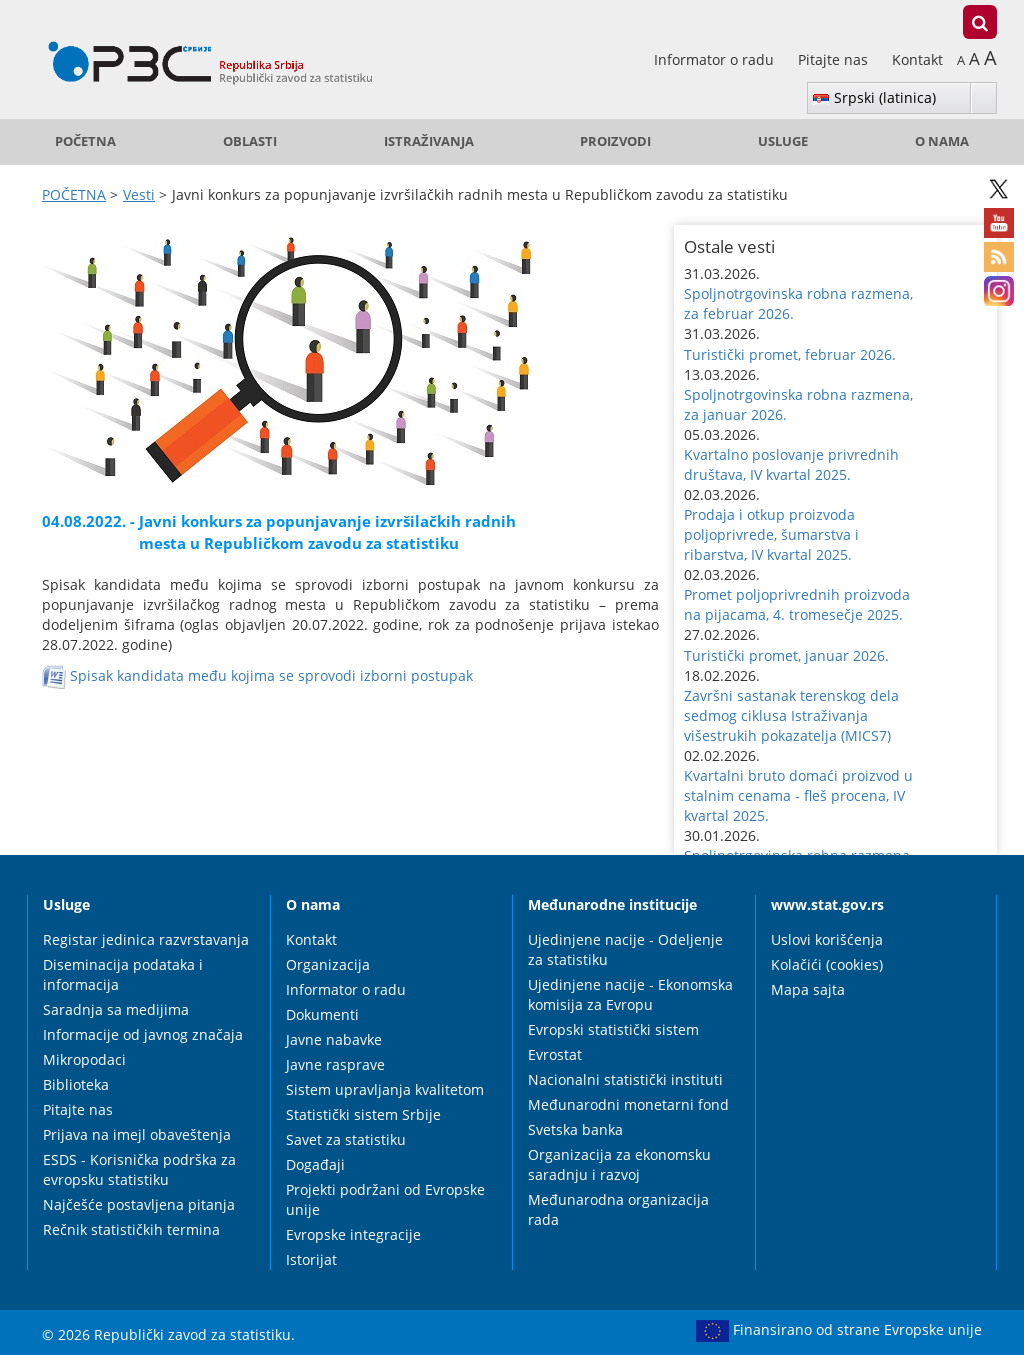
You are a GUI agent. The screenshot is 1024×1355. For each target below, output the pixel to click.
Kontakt (917, 59)
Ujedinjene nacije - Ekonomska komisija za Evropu (630, 994)
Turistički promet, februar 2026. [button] (790, 354)
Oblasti (250, 141)
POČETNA (85, 141)
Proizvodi (615, 141)
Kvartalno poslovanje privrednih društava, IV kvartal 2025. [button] (791, 464)
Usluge (783, 141)
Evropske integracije (353, 1234)
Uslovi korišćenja (827, 939)
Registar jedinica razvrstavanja (146, 939)
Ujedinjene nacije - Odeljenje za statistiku (625, 949)
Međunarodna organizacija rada (618, 1209)
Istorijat (311, 1259)
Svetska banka (575, 1129)
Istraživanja (429, 141)
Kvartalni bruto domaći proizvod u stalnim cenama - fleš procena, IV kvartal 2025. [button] (798, 795)
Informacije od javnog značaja (143, 1034)
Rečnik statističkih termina (131, 1229)
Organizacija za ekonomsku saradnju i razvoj (619, 1164)
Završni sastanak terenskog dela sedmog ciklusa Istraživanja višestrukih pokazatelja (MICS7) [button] (791, 715)
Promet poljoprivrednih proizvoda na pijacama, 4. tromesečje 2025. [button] (797, 604)
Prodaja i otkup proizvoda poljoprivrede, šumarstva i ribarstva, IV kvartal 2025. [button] (771, 534)
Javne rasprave (335, 1064)
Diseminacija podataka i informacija (123, 974)
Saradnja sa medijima (116, 1009)
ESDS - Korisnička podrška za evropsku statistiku (139, 1169)
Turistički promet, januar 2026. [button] (786, 655)
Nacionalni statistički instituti (625, 1079)
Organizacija (328, 964)
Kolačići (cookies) (827, 964)
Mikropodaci (84, 1059)
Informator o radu (716, 59)
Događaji (315, 1164)
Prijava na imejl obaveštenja (137, 1134)
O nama (942, 141)
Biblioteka (76, 1084)
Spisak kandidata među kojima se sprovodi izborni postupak (271, 674)
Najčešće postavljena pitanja (139, 1204)
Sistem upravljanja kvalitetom (385, 1089)
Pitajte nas (835, 59)
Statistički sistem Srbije (363, 1114)
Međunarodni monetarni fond (628, 1104)
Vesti (139, 194)
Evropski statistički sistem (613, 1029)
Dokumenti (322, 1014)
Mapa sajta (808, 989)
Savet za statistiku (346, 1139)
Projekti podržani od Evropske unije (385, 1199)
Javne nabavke (334, 1039)
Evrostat (555, 1054)
